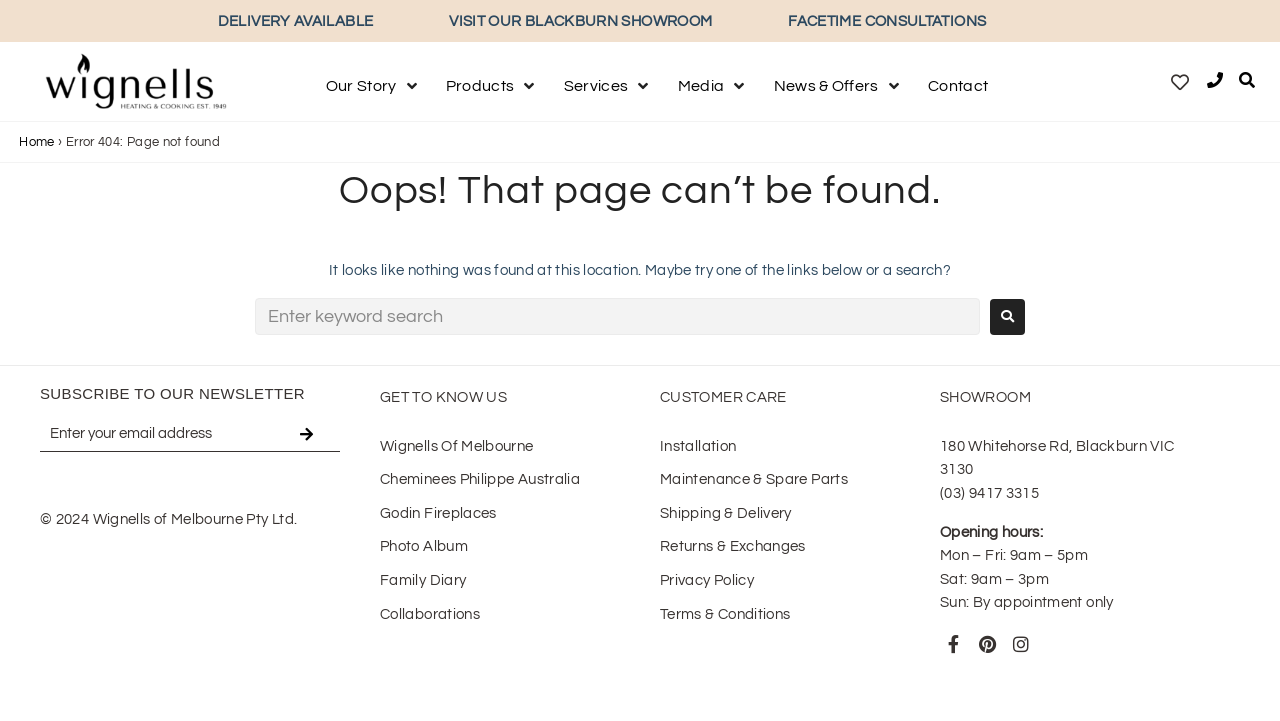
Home (36, 142)
